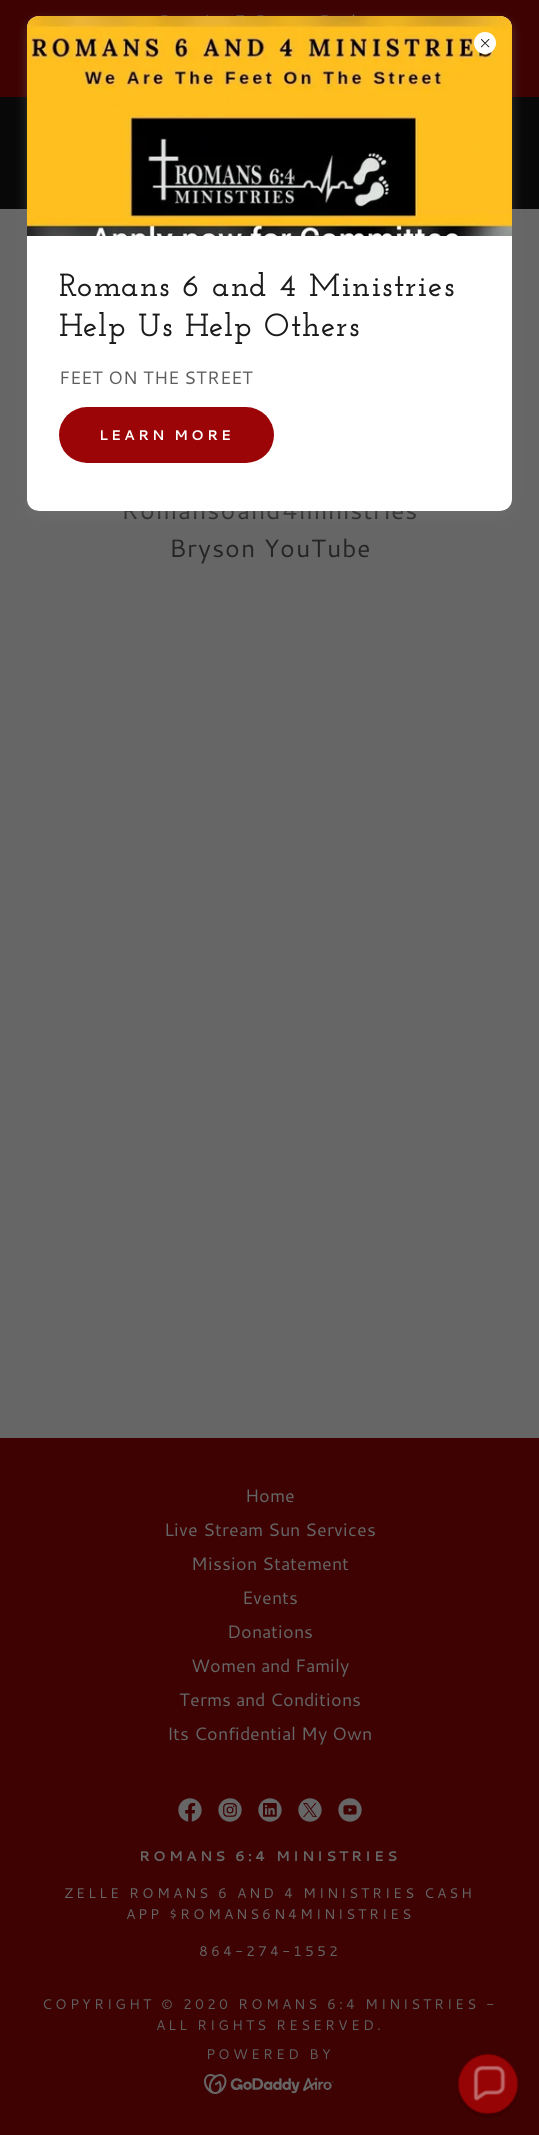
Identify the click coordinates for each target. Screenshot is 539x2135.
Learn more (166, 435)
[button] (488, 2084)
